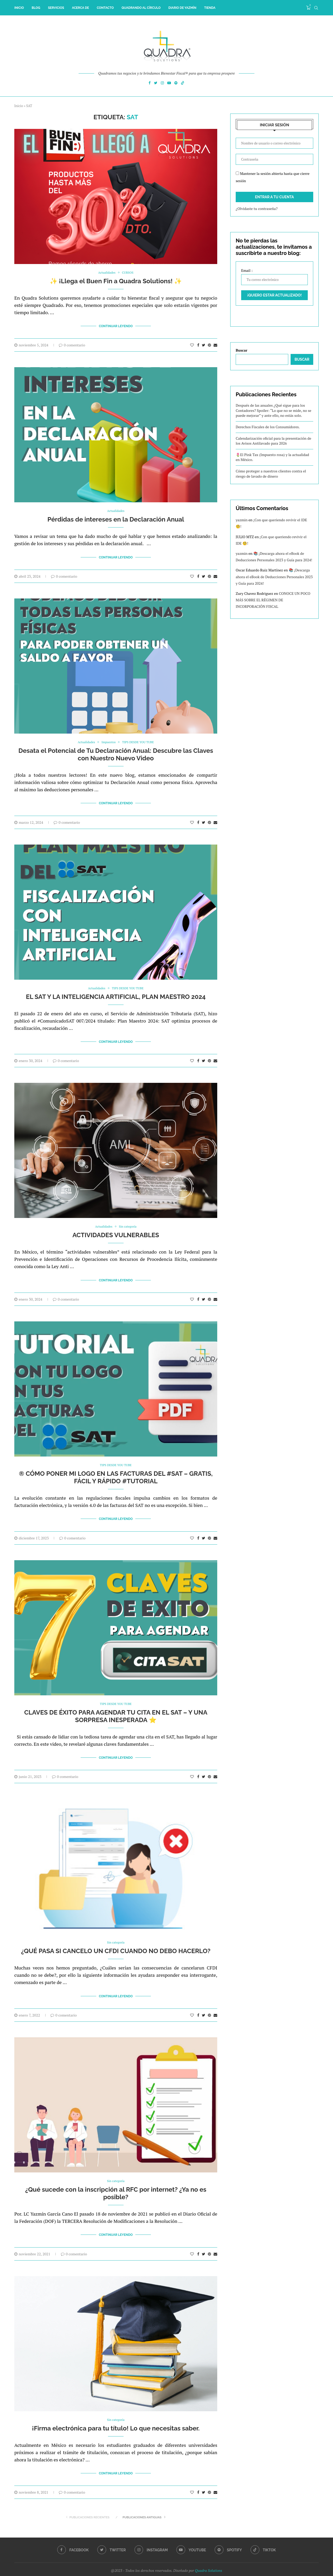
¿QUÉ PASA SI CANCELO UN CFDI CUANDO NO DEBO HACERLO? (115, 1942)
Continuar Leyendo (116, 325)
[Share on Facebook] (198, 343)
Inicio (18, 105)
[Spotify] (175, 83)
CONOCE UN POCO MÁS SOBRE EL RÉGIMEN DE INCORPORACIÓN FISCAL (273, 600)
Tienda (210, 8)
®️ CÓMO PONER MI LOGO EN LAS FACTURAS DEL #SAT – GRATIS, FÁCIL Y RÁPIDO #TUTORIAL (116, 1471)
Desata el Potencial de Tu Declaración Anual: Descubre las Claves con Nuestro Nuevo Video (115, 752)
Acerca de (80, 8)
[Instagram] (162, 83)
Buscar (241, 350)
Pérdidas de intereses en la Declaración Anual (115, 518)
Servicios (56, 8)
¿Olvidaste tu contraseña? (257, 208)
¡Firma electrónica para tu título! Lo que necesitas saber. (116, 2417)
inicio (19, 8)
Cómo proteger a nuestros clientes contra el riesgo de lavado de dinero (271, 474)
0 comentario (72, 343)
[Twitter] (155, 83)
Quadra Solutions (208, 2557)
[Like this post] (192, 343)
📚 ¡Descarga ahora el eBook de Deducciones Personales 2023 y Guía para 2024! (274, 576)
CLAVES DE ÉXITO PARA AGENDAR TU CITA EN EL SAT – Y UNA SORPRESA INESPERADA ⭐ (115, 1708)
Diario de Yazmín (182, 8)
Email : (274, 276)
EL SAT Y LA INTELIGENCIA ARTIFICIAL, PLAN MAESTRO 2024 (116, 993)
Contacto (105, 8)
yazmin (242, 519)
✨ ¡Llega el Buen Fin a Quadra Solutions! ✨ (116, 281)
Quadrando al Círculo (141, 8)
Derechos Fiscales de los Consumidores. (268, 426)
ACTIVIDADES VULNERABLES (115, 1230)
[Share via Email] (215, 343)
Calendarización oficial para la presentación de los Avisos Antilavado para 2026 (273, 441)
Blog (36, 8)
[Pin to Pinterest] (209, 343)
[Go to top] (166, 2569)
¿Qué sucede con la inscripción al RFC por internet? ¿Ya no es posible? (115, 2183)
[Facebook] (150, 83)
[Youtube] (169, 83)
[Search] (316, 7)
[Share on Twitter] (203, 343)
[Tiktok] (182, 83)
